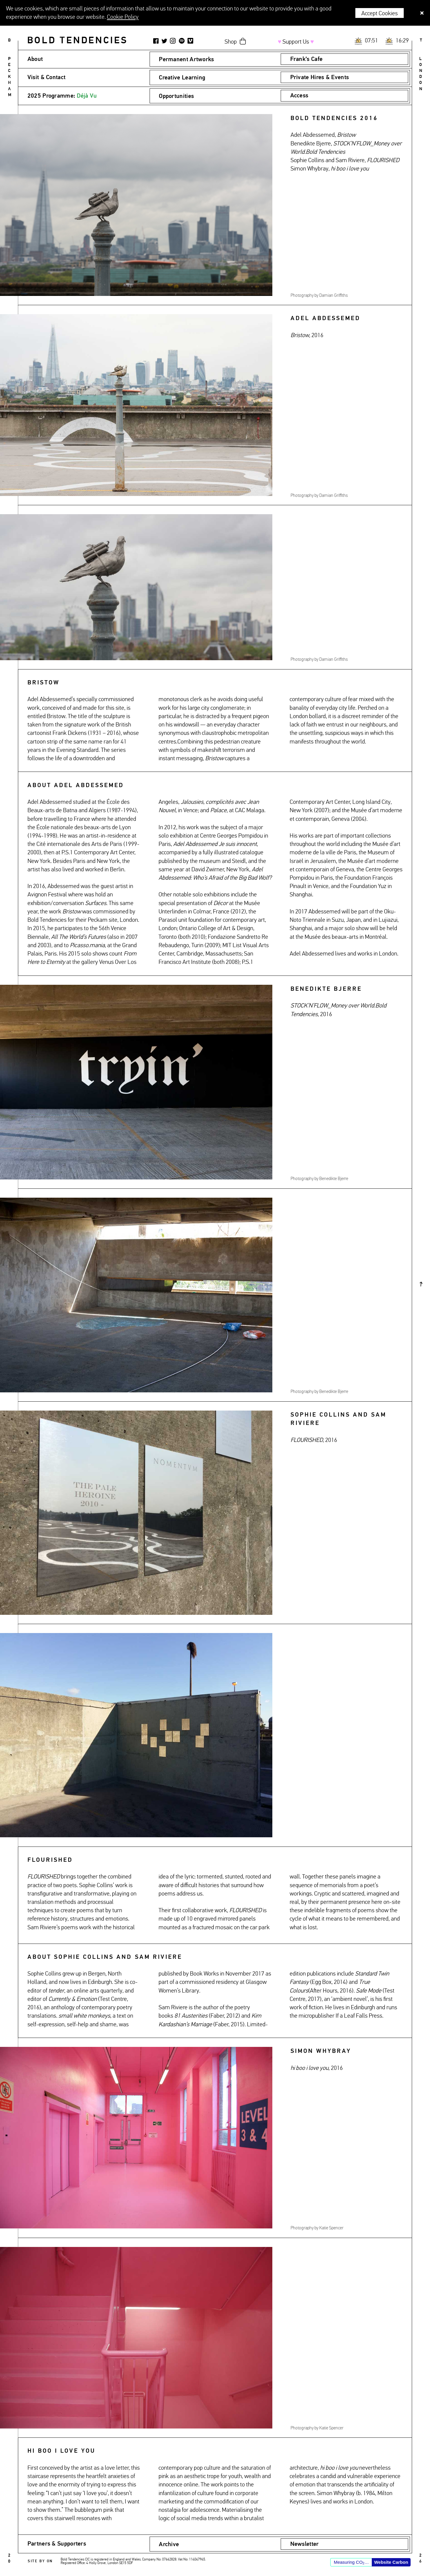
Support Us (296, 42)
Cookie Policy (123, 17)
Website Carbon (391, 2562)
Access (299, 96)
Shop (231, 42)
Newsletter (304, 2544)
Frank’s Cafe (306, 59)
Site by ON (40, 2561)
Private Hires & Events (319, 77)
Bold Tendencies (77, 40)
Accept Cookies (379, 13)
